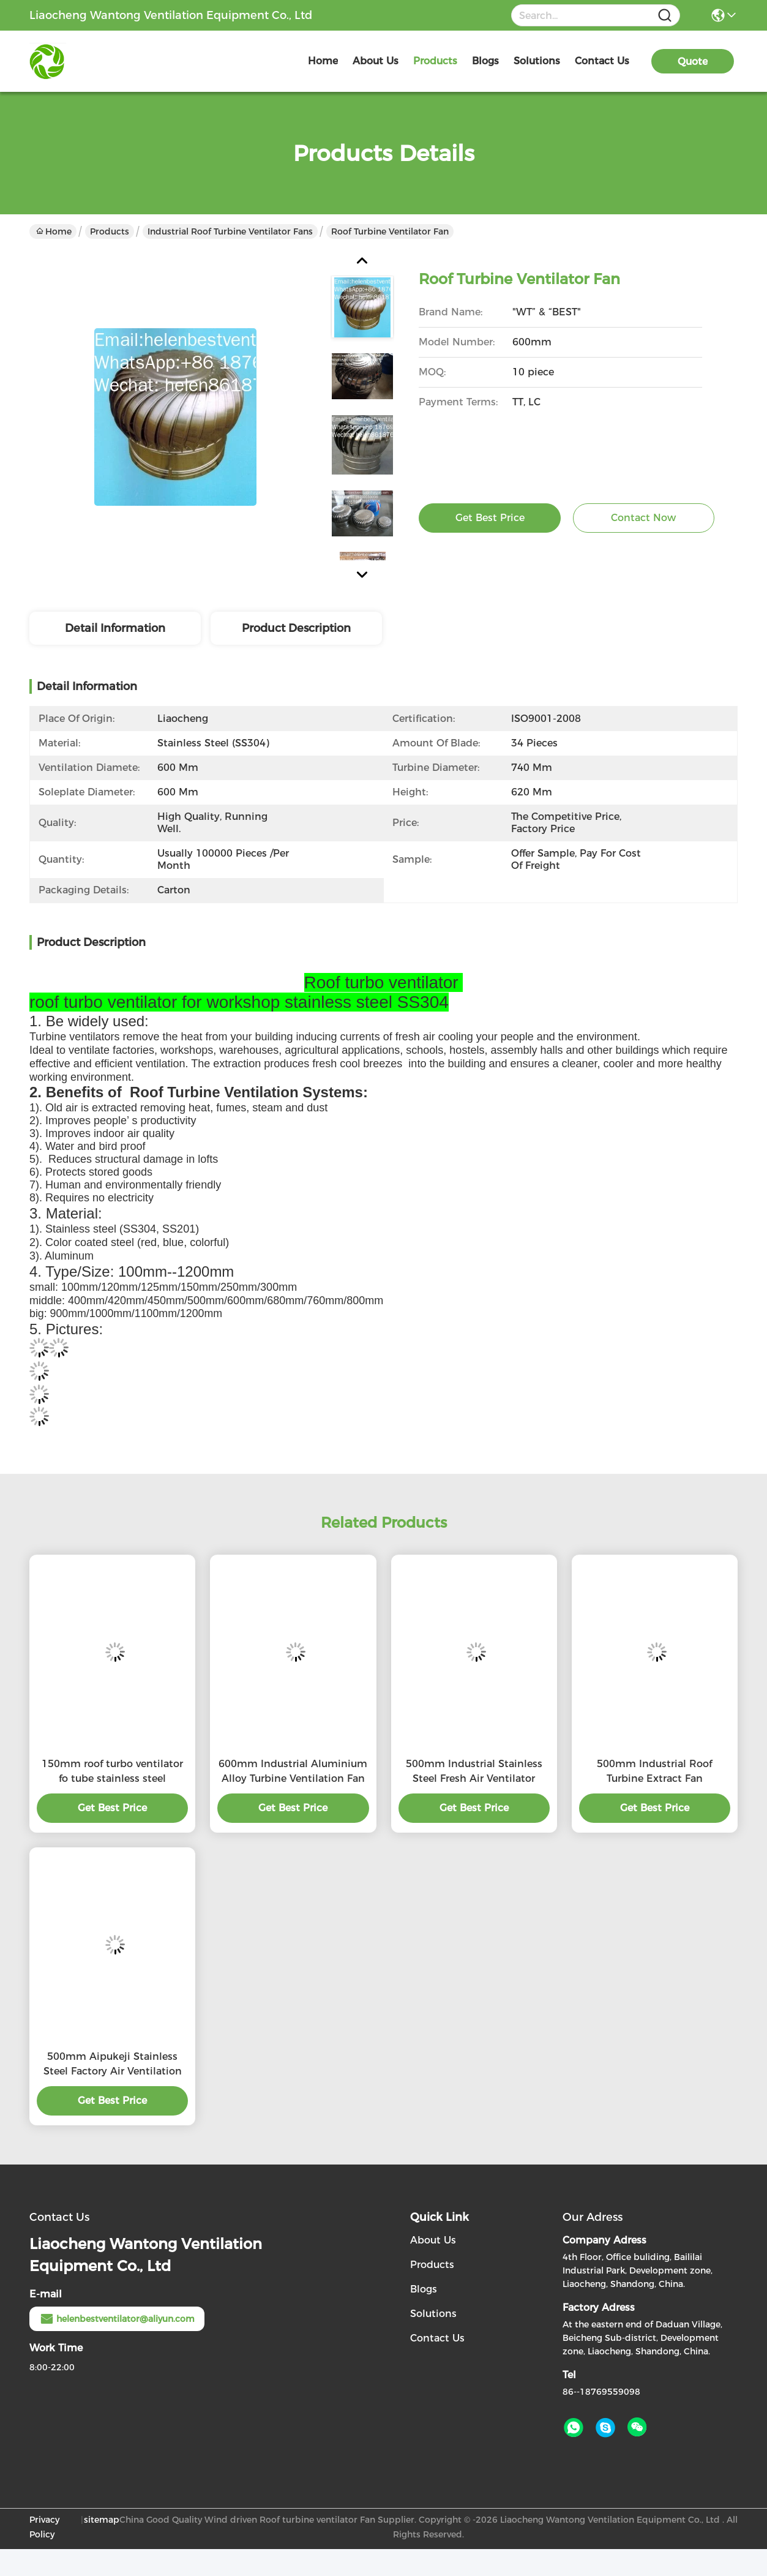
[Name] (664, 15)
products (435, 61)
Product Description (296, 628)
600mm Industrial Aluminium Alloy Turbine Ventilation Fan (293, 1771)
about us (375, 61)
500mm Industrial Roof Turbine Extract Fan (654, 1771)
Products (109, 231)
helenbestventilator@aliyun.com (117, 2319)
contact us (602, 61)
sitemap (101, 2519)
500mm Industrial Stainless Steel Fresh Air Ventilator (474, 1771)
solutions (537, 61)
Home (323, 61)
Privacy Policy (44, 2527)
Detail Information (115, 628)
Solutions (433, 2313)
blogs (485, 61)
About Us (433, 2240)
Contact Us (437, 2338)
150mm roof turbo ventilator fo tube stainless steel (112, 1771)
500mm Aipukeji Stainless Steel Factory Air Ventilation (112, 2064)
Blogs (423, 2289)
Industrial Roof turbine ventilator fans (230, 231)
